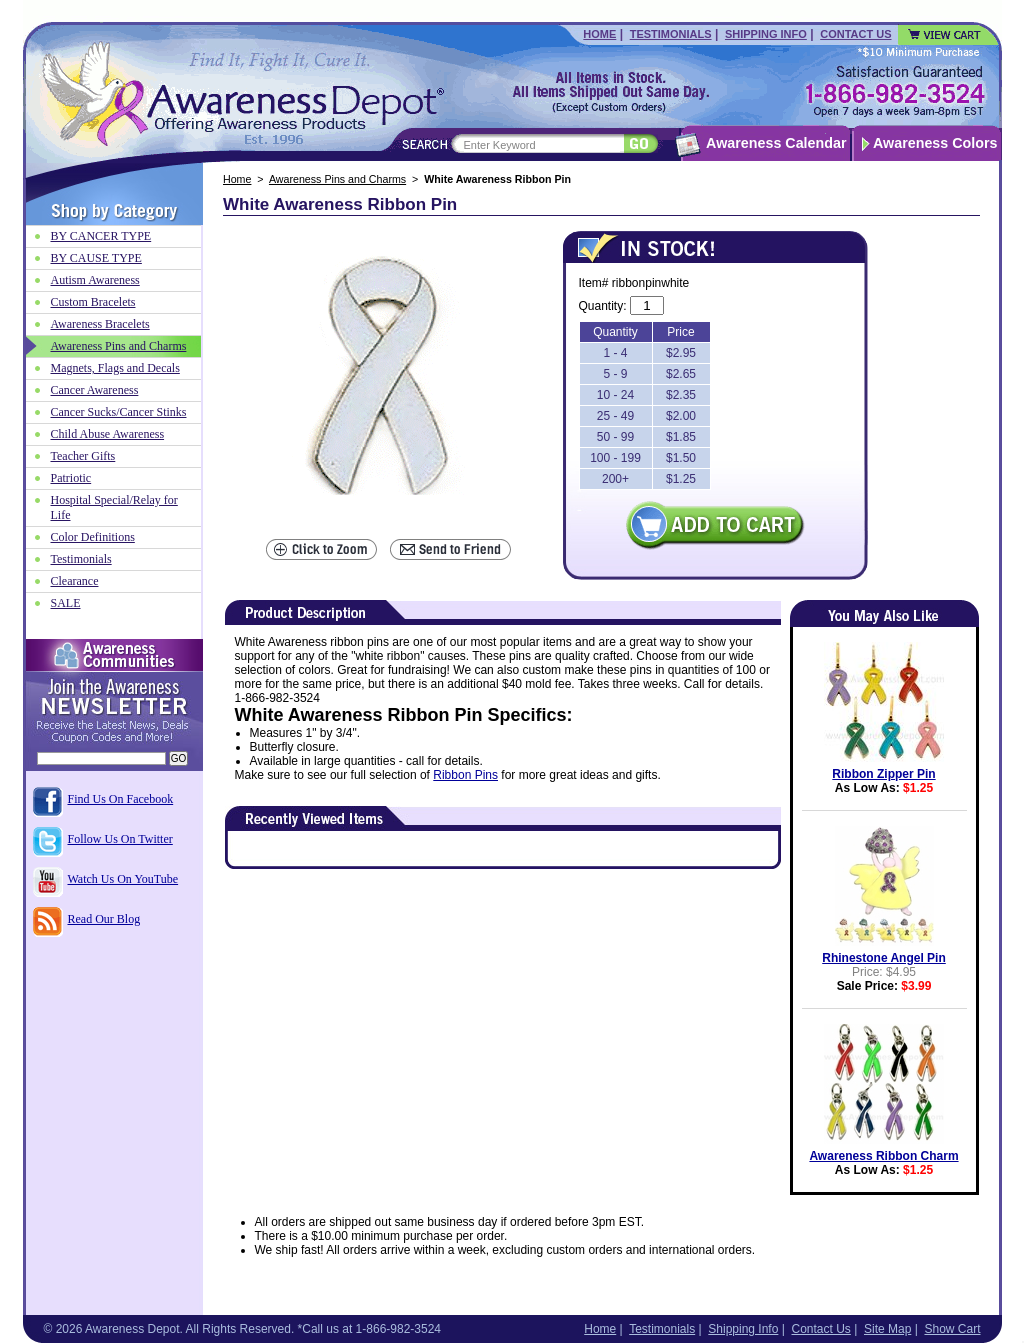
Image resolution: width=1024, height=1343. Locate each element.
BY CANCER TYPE (101, 236)
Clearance (75, 581)
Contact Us (855, 34)
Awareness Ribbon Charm (883, 1156)
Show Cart (952, 1329)
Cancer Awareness (95, 390)
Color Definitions (93, 537)
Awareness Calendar (776, 143)
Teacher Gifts (83, 456)
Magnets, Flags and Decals (115, 368)
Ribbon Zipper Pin (883, 774)
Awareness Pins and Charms (337, 179)
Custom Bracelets (93, 302)
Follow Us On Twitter (120, 839)
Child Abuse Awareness (108, 434)
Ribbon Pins (465, 775)
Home (599, 34)
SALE (66, 603)
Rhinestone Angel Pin (884, 958)
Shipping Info (766, 34)
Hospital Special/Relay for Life (114, 507)
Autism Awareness (95, 280)
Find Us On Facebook (121, 799)
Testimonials (671, 34)
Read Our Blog (104, 919)
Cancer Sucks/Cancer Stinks (119, 412)
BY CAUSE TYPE (96, 258)
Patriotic (71, 478)
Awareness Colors (935, 143)
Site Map (887, 1329)
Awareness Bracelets (100, 324)
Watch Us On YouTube (123, 879)
